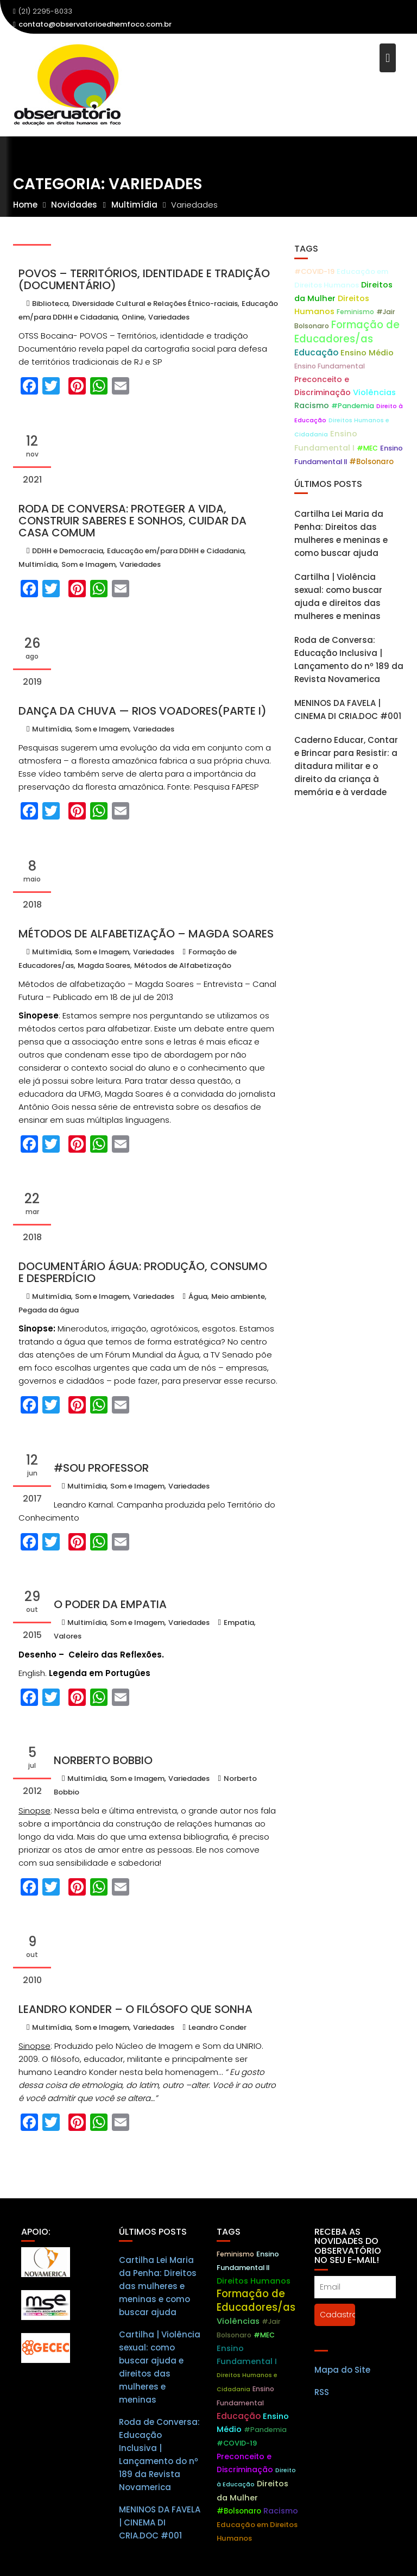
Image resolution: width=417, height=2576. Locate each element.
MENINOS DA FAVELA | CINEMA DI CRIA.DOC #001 (159, 2534)
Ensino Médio (367, 352)
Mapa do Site (342, 2382)
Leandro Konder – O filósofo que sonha (135, 2009)
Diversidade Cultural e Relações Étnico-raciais (155, 303)
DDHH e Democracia (67, 551)
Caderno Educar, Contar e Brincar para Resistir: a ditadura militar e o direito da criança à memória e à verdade (346, 766)
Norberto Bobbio (103, 1760)
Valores (67, 1636)
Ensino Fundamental (329, 366)
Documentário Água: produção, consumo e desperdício (142, 1272)
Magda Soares (104, 965)
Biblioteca (50, 303)
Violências (374, 392)
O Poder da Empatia (110, 1604)
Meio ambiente (238, 1296)
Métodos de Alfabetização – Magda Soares (146, 933)
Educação (316, 352)
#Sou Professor (101, 1467)
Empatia (239, 1622)
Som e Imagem (88, 564)
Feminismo (355, 312)
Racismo (311, 405)
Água (197, 1296)
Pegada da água (48, 1310)
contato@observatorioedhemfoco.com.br (92, 24)
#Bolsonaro (371, 462)
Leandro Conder (217, 2027)
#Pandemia (352, 405)
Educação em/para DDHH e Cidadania (175, 551)
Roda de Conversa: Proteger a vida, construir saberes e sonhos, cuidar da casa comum (132, 520)
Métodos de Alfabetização (182, 965)
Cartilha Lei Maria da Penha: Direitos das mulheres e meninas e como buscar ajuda (158, 2298)
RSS (321, 2404)
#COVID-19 (314, 271)
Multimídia (38, 564)
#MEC (367, 448)
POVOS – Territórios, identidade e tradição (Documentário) (144, 279)
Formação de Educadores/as (347, 331)
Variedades (168, 317)
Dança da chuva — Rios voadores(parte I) (142, 710)
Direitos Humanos (253, 2292)
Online (133, 317)
